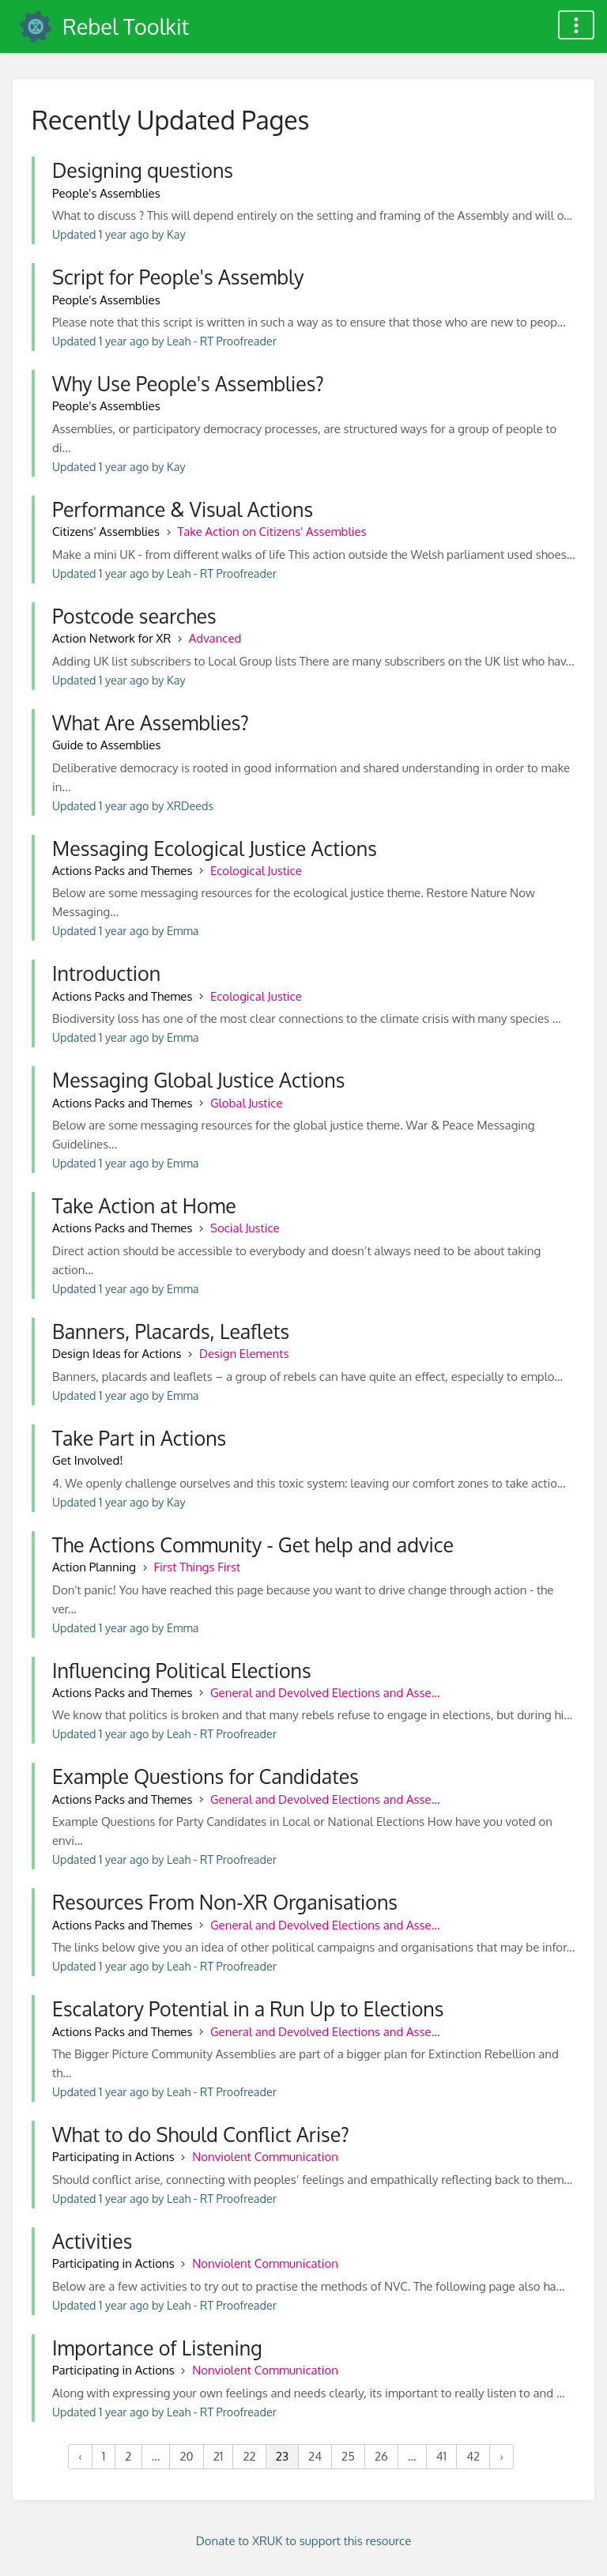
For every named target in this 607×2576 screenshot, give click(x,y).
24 (315, 2456)
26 (381, 2456)
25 (348, 2456)
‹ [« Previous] (80, 2456)
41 (441, 2456)
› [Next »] (501, 2456)
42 (473, 2456)
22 (249, 2456)
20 (186, 2456)
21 (218, 2456)
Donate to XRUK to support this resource (304, 2540)
